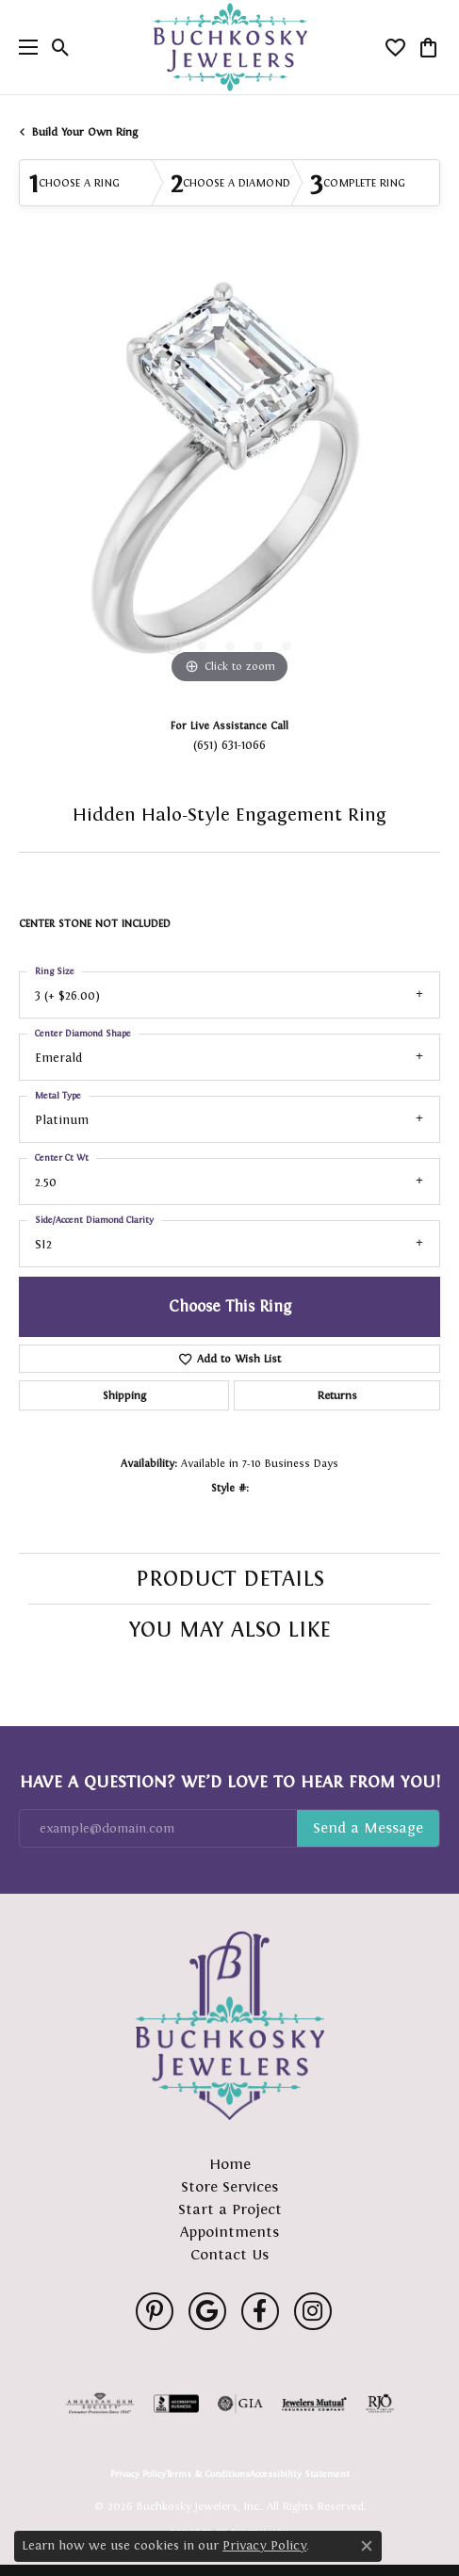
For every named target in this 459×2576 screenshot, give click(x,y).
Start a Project (230, 2209)
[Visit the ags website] (100, 2403)
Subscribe (368, 1829)
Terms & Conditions (208, 2474)
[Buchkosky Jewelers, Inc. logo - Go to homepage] (229, 47)
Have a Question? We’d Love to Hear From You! (230, 1781)
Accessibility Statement (300, 2474)
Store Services (229, 2186)
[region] (229, 478)
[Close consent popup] (366, 2546)
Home (230, 2164)
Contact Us (229, 2254)
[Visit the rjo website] (380, 2403)
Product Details (230, 1578)
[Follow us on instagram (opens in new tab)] (313, 2311)
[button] (61, 47)
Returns (337, 1395)
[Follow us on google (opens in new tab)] (207, 2311)
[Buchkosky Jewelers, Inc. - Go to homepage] (230, 2026)
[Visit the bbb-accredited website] (176, 2403)
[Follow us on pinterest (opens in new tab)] (154, 2311)
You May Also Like (230, 1629)
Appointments (229, 2232)
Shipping (124, 1395)
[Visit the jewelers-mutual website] (314, 2403)
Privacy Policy (138, 2474)
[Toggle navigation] (23, 47)
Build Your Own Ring (85, 132)
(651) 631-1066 (229, 745)
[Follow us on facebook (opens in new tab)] (260, 2311)
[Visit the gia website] (240, 2403)
